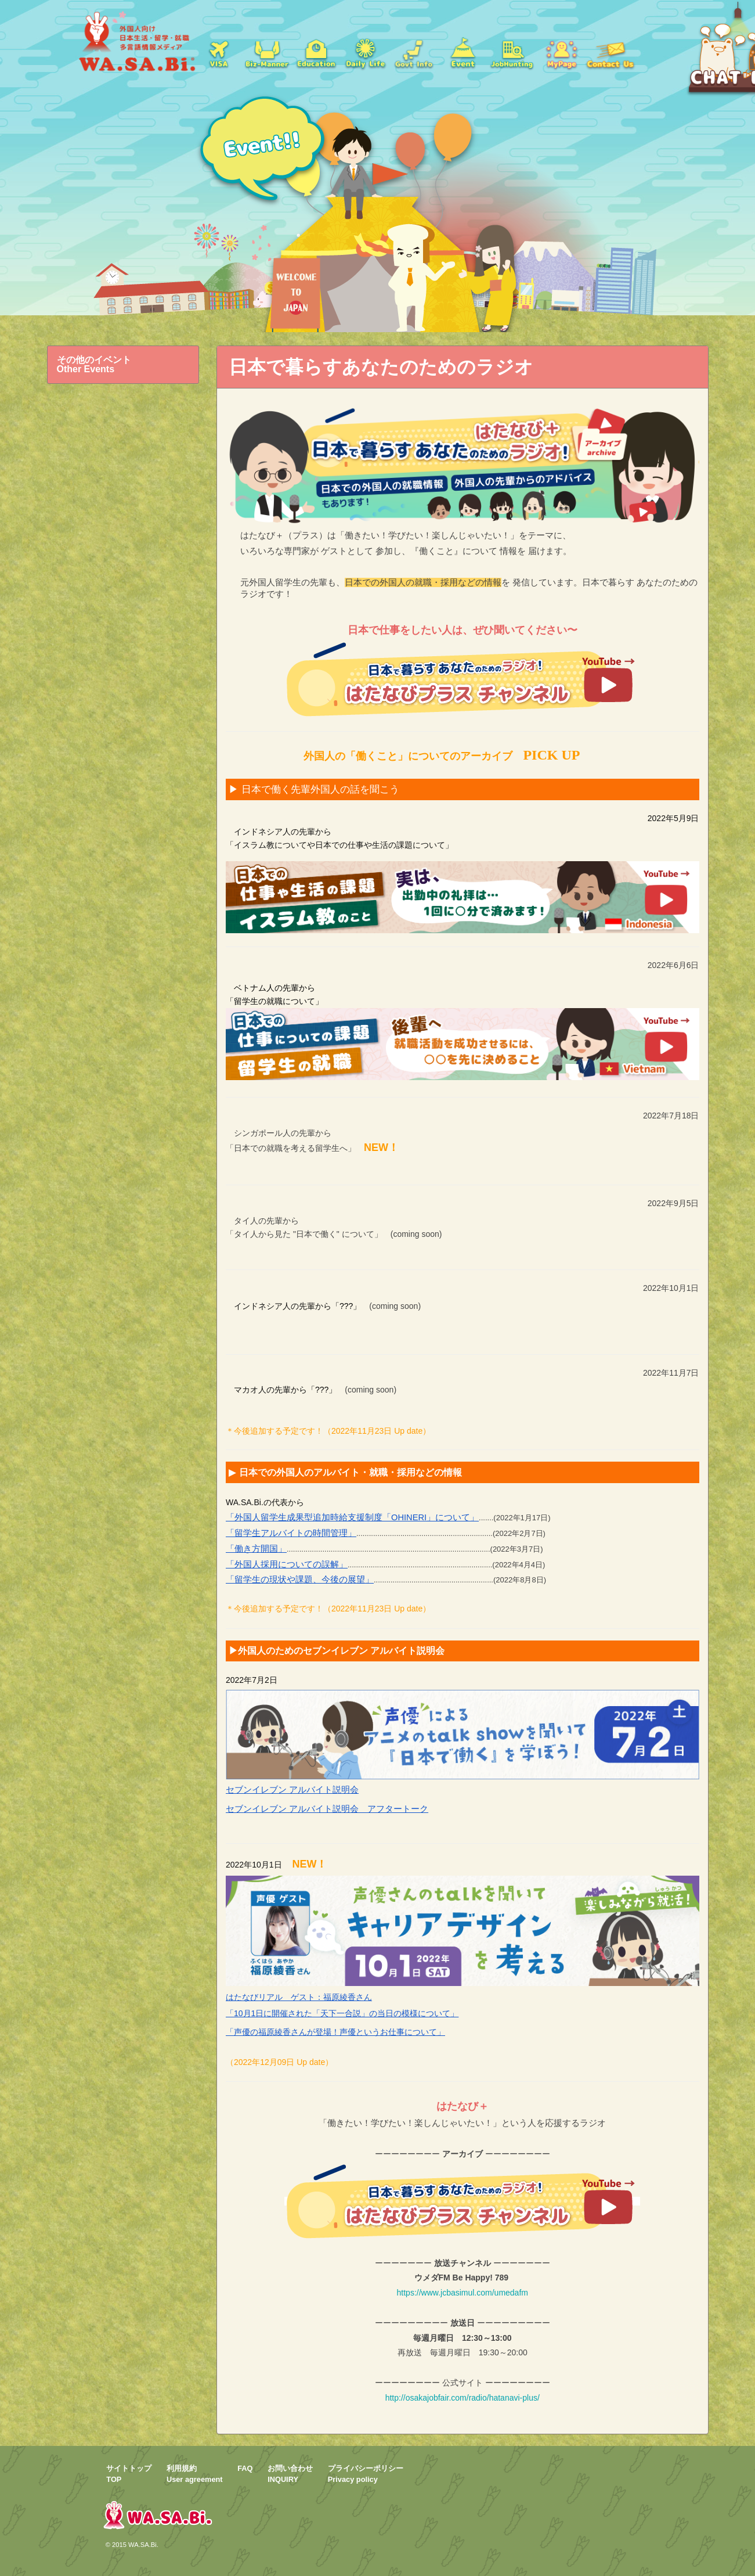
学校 (316, 52)
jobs (512, 52)
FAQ (244, 2468)
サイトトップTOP (128, 2474)
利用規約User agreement (195, 2474)
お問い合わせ (610, 52)
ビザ (218, 52)
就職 (267, 52)
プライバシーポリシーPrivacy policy (365, 2474)
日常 (365, 52)
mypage (561, 52)
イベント (463, 52)
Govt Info (414, 52)
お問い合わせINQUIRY (290, 2474)
